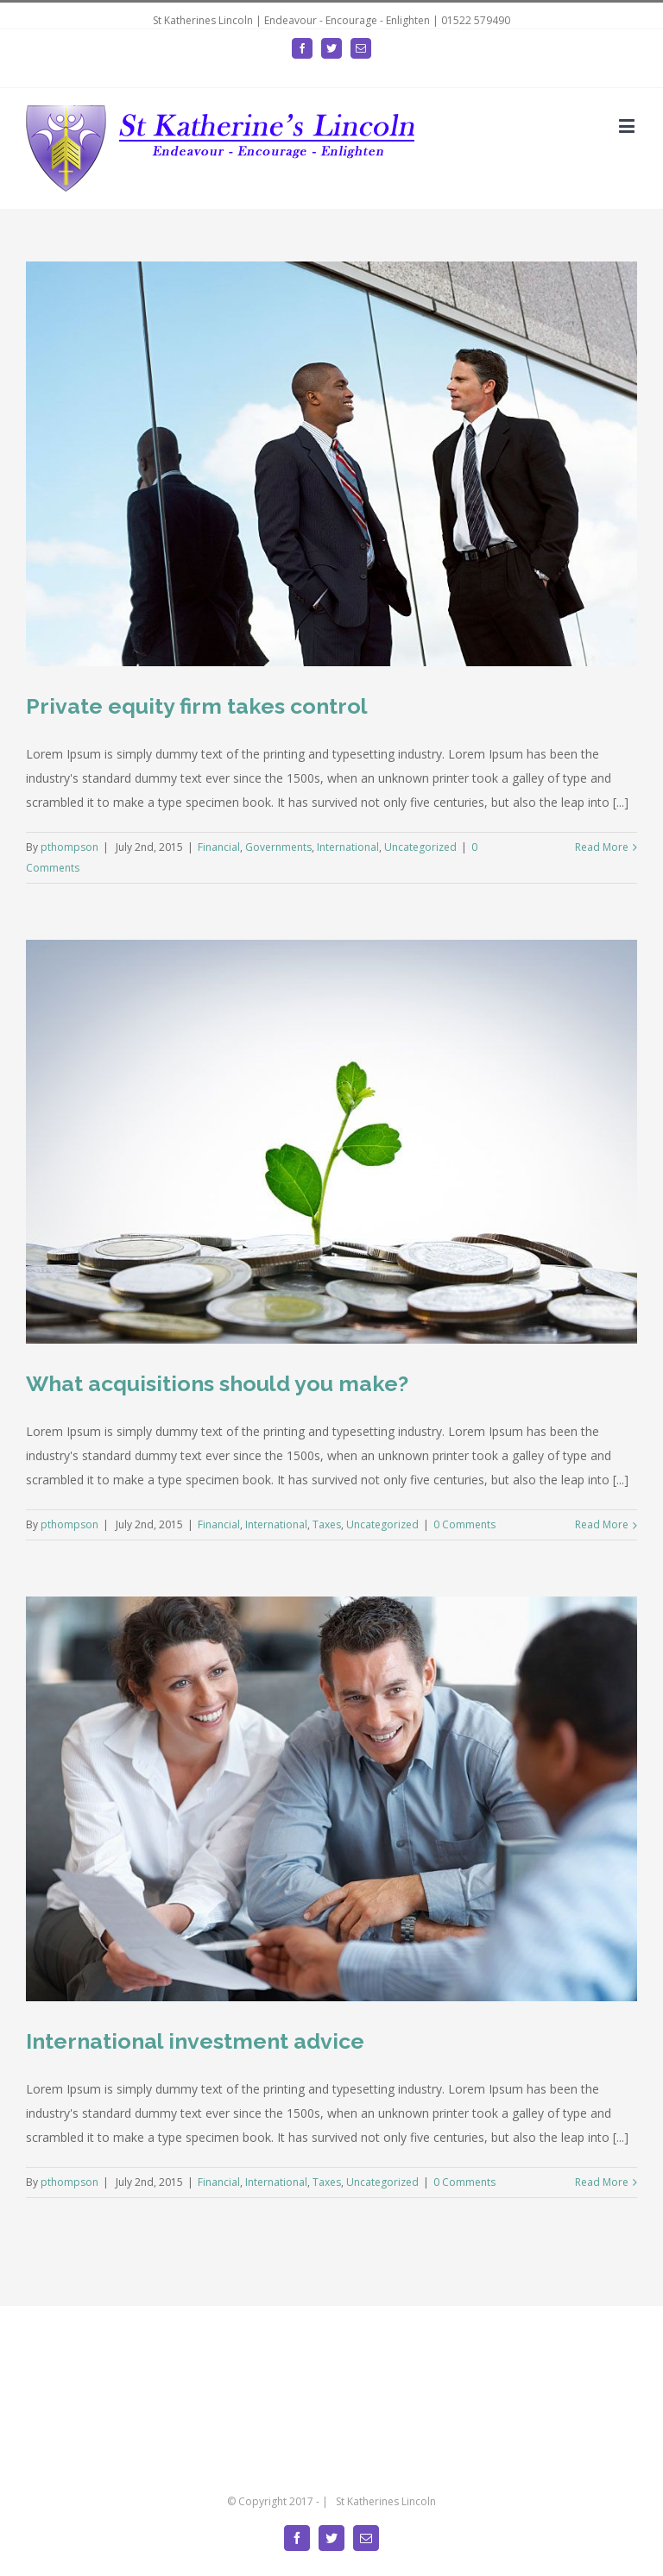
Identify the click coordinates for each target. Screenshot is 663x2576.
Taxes (327, 1524)
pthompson (69, 847)
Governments (278, 847)
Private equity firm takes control (197, 706)
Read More (601, 847)
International (348, 847)
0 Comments (464, 1524)
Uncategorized (420, 847)
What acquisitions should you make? (217, 1383)
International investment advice (195, 2041)
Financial (219, 847)
